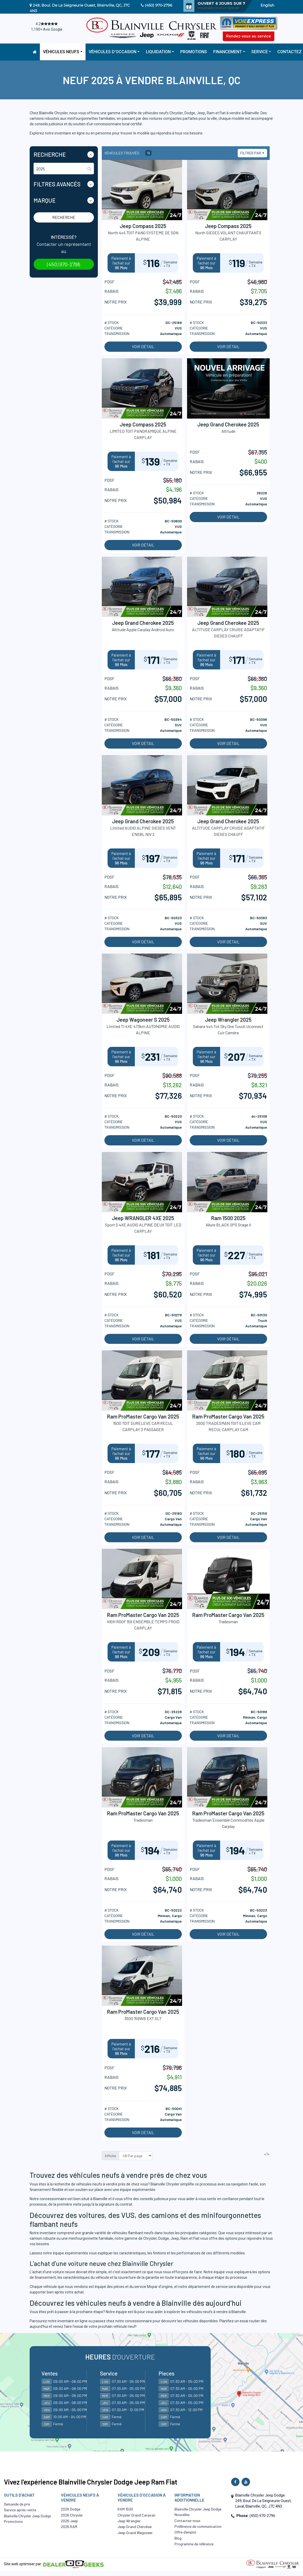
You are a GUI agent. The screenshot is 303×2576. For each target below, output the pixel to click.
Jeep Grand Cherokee (135, 2526)
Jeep (175, 2238)
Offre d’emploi (185, 2532)
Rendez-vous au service (248, 36)
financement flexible (46, 2190)
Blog (178, 2538)
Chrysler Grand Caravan (136, 2515)
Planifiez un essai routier (239, 2321)
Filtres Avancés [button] (57, 184)
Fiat (196, 2238)
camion (36, 2238)
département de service (208, 2287)
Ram (184, 2238)
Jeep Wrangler (129, 2521)
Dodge (163, 2238)
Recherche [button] (50, 154)
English (267, 5)
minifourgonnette (83, 2238)
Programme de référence (194, 2544)
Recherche (63, 217)
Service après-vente (20, 2510)
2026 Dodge (70, 2509)
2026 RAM (69, 2526)
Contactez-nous (187, 2520)
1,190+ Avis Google (46, 29)
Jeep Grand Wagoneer (135, 2532)
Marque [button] (45, 200)
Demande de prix (17, 2504)
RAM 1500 (125, 2509)
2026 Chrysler (72, 2515)
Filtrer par (250, 153)
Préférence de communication (197, 2526)
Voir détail (143, 346)
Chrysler (150, 2238)
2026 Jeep (69, 2521)
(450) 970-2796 (158, 5)
